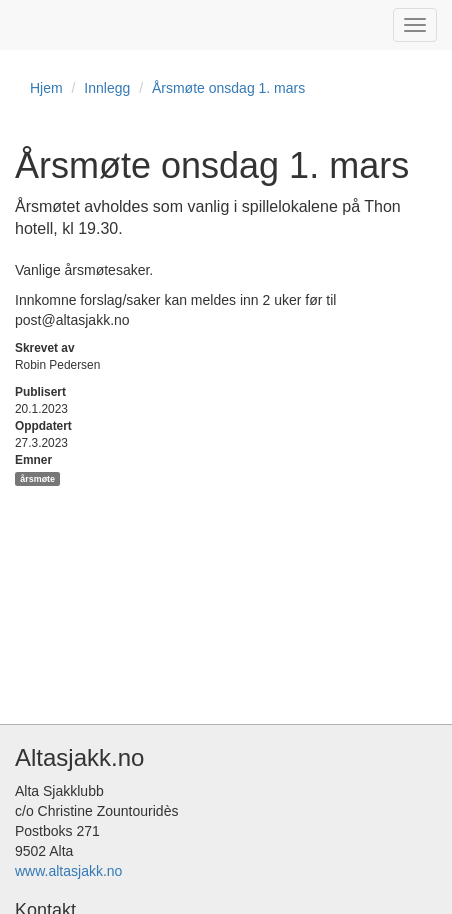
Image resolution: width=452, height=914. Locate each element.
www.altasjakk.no (68, 871)
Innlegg (107, 88)
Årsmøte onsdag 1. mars (228, 88)
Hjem (46, 88)
